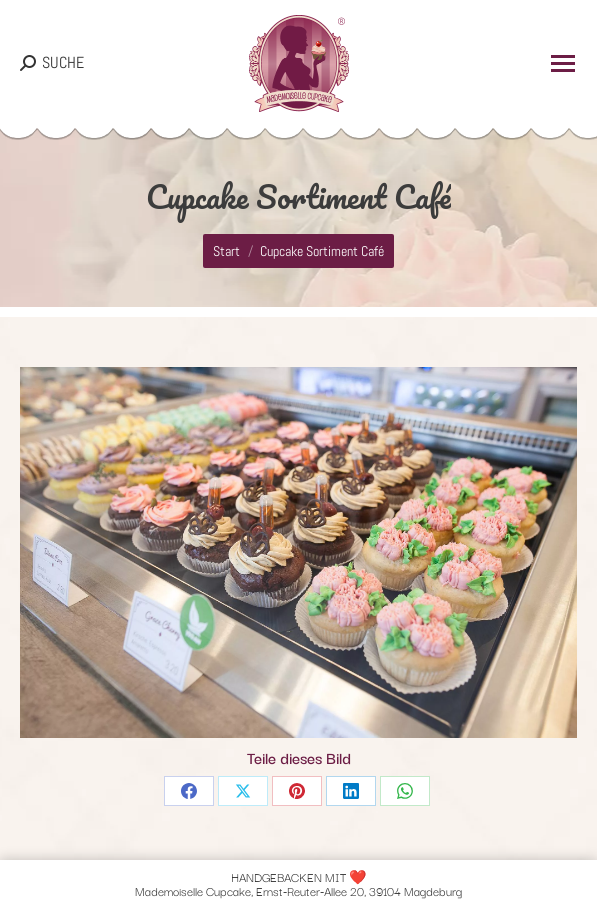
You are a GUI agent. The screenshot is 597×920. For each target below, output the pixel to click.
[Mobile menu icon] (563, 63)
